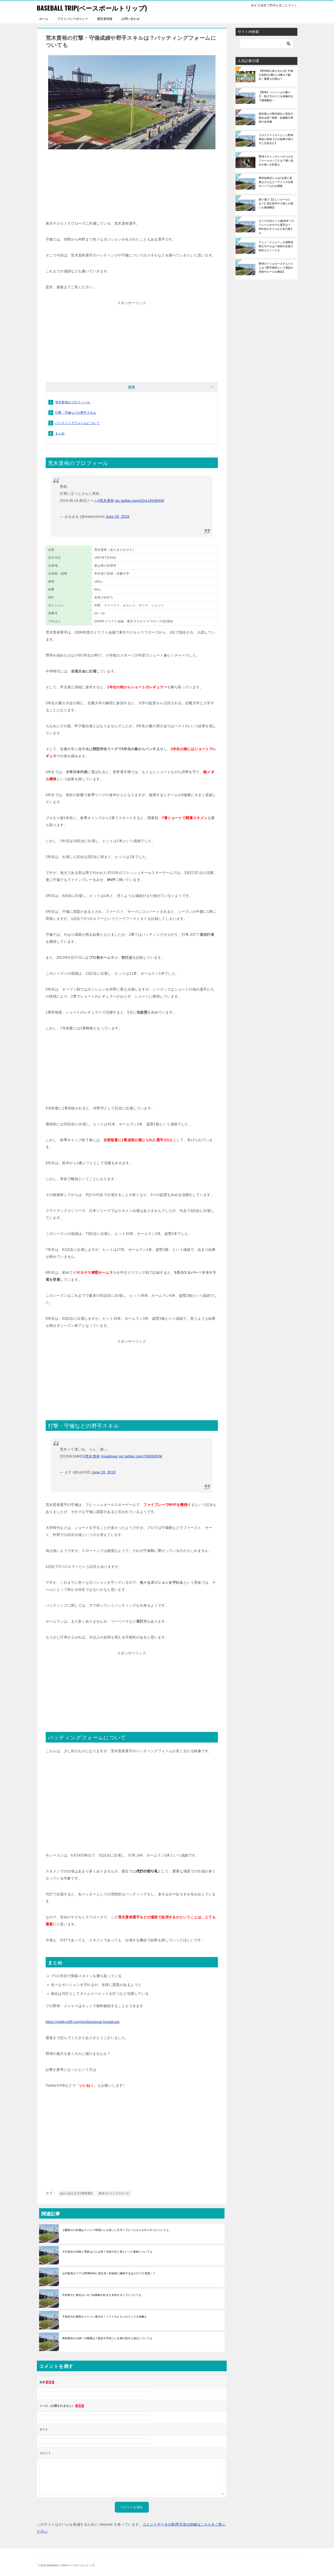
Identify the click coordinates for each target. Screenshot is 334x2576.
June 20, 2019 (117, 516)
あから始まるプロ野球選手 (76, 2193)
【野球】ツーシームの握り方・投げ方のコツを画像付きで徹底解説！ (276, 96)
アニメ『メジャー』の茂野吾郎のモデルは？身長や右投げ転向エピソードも (276, 246)
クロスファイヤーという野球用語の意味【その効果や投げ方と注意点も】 (276, 139)
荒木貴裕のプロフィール (72, 402)
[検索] (266, 43)
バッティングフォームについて (77, 423)
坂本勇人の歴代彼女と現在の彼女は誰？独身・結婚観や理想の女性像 (276, 117)
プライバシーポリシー (72, 19)
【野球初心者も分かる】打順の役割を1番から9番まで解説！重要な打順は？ (276, 74)
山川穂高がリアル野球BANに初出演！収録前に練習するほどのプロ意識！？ (109, 2273)
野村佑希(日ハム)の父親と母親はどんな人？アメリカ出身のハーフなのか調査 (276, 182)
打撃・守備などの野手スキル (75, 412)
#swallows (109, 1456)
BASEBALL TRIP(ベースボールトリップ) (94, 8)
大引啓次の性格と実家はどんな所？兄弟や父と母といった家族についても (107, 2251)
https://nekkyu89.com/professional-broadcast (83, 2022)
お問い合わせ (130, 19)
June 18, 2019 (103, 1472)
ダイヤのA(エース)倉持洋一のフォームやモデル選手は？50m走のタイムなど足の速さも (276, 226)
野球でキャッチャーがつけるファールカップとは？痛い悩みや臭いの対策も (276, 160)
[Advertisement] (132, 187)
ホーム (43, 19)
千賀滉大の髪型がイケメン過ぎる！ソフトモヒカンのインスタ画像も (104, 2316)
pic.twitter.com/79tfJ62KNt (140, 1456)
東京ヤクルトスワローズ (114, 2193)
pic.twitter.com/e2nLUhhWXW (139, 501)
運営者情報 (104, 19)
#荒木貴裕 (105, 501)
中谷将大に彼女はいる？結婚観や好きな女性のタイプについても (102, 2295)
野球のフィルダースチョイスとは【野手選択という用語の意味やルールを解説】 (276, 267)
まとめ (60, 433)
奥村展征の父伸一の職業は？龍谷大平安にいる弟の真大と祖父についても (107, 2338)
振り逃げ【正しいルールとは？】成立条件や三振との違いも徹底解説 (276, 203)
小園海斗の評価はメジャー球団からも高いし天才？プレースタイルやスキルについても (115, 2230)
